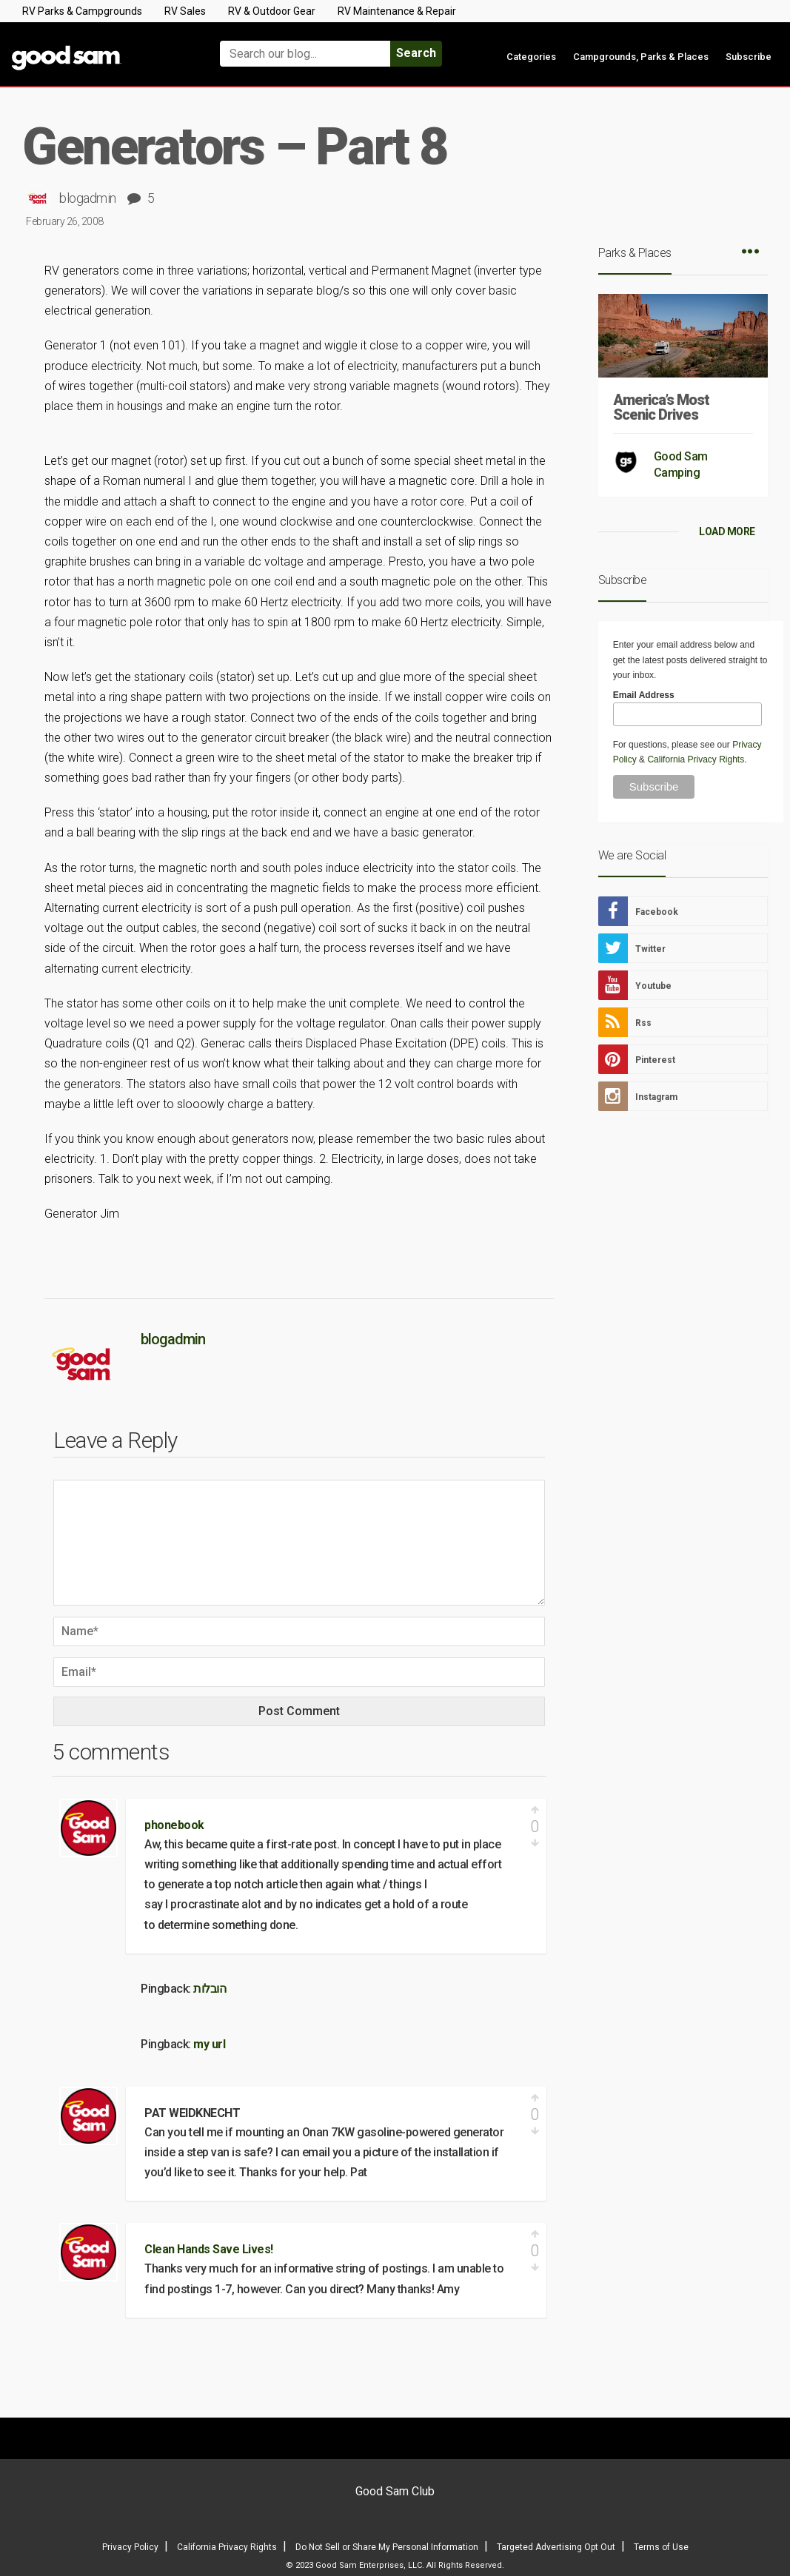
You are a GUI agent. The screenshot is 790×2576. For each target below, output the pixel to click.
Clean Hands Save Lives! (208, 2249)
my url (209, 2044)
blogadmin (87, 198)
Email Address (643, 695)
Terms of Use (661, 2547)
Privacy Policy (130, 2547)
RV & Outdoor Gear (271, 11)
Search (416, 53)
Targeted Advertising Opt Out (556, 2547)
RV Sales (185, 11)
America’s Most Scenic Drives (661, 407)
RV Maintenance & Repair (397, 11)
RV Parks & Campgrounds (82, 11)
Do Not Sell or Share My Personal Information (386, 2547)
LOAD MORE (727, 531)
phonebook (174, 1825)
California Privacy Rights (695, 759)
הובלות (209, 1989)
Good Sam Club (395, 2491)
